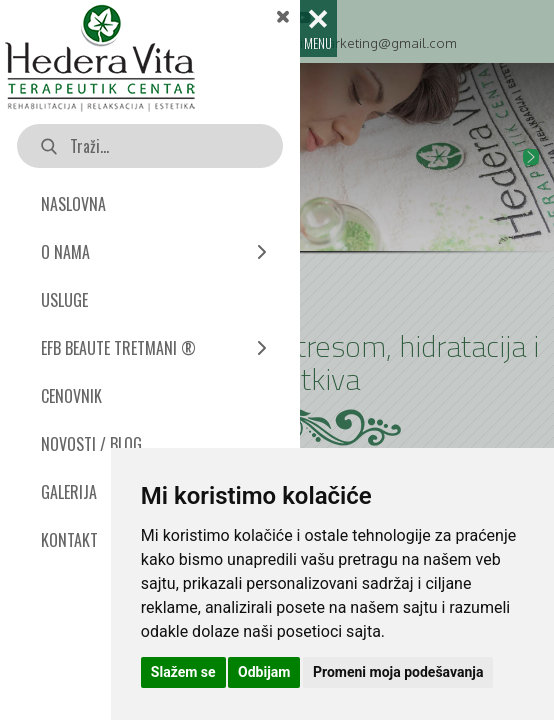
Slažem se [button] (183, 672)
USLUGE (64, 300)
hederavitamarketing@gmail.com (353, 42)
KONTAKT (69, 540)
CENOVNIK (71, 396)
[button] (531, 157)
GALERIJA (69, 492)
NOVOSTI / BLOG (91, 444)
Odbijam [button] (264, 672)
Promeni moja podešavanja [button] (398, 672)
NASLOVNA (73, 204)
